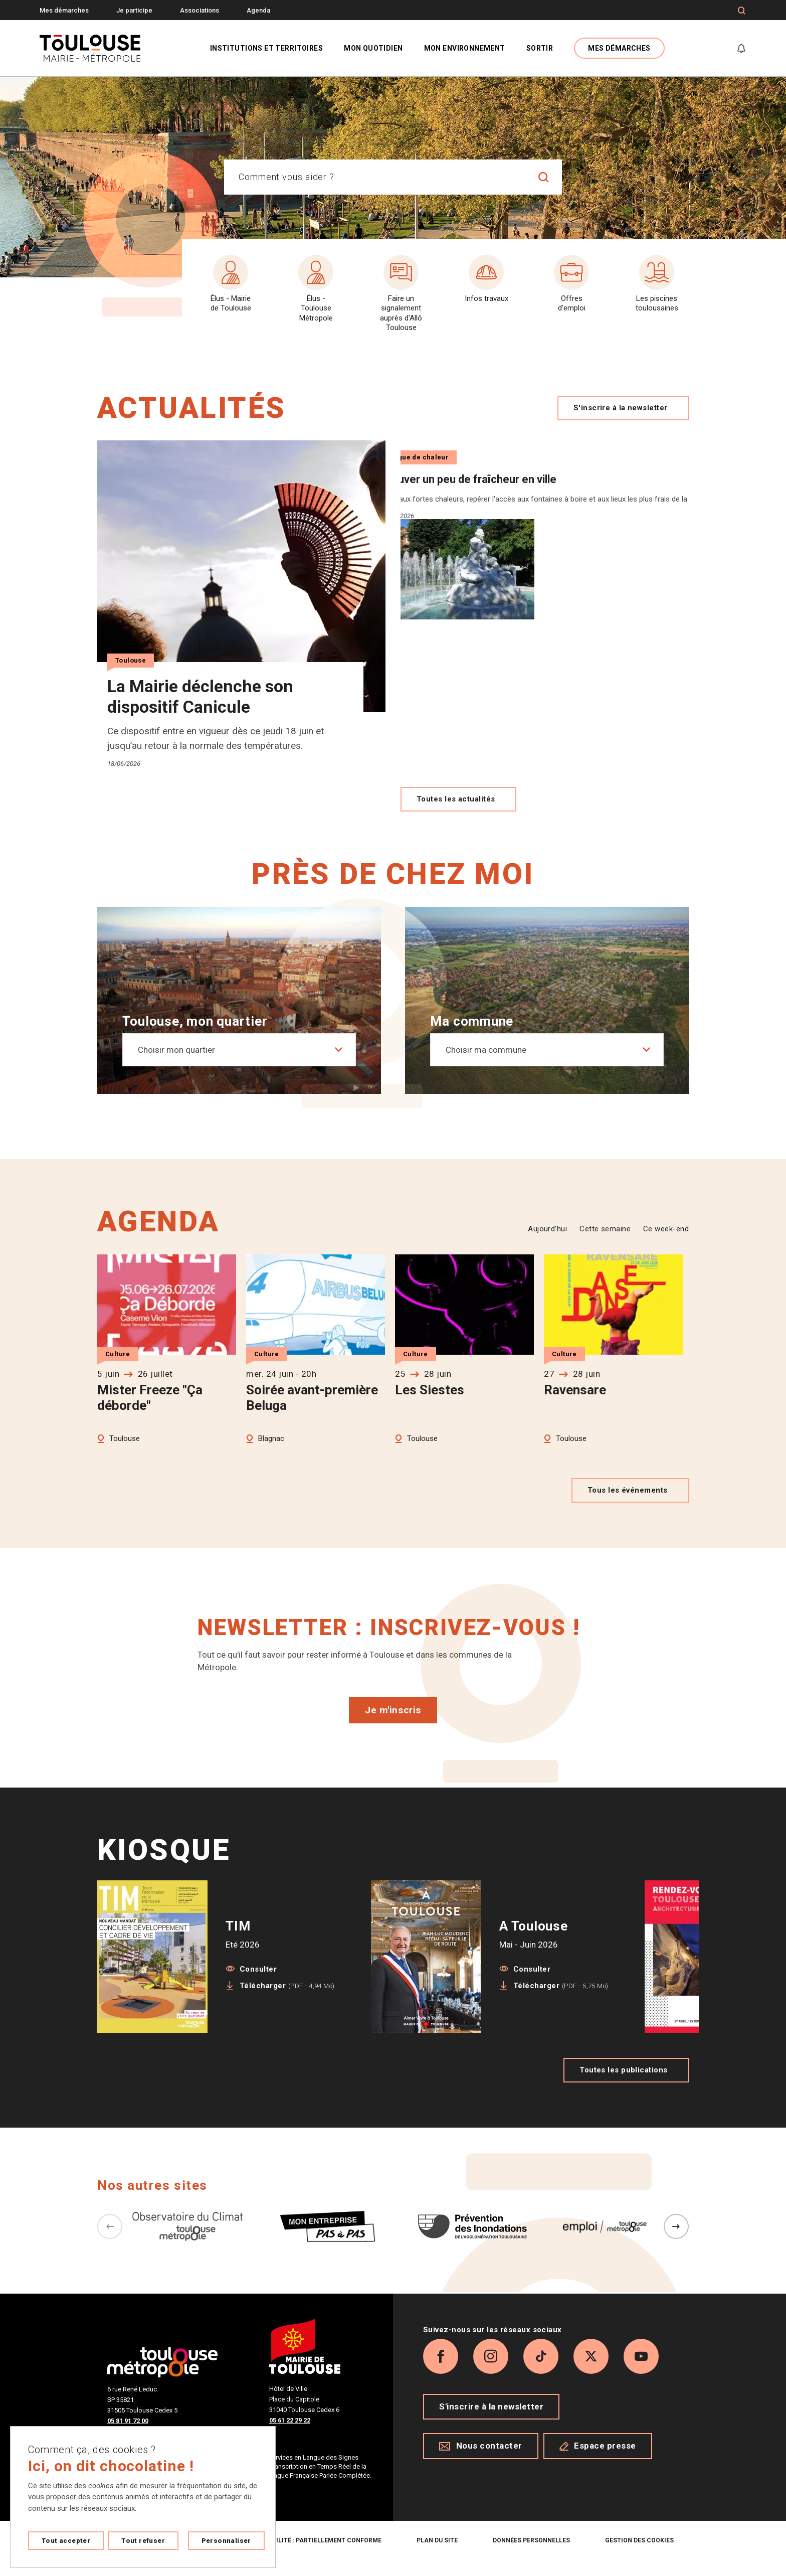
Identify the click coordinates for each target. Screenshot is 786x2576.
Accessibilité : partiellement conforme (313, 2554)
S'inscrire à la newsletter (623, 407)
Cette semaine (605, 1243)
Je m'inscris (393, 1724)
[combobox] (375, 177)
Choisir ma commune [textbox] (486, 1064)
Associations (199, 10)
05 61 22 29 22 (289, 2435)
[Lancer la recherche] (544, 177)
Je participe (134, 10)
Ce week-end (666, 1243)
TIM (238, 1940)
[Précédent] (109, 2240)
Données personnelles (531, 2554)
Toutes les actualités (458, 814)
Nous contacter (480, 2461)
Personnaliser (226, 2540)
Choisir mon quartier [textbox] (176, 1064)
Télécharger (287, 2000)
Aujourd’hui (547, 1243)
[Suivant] (676, 2240)
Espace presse (597, 2461)
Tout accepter (66, 2540)
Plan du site (437, 2554)
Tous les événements (630, 1504)
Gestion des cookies (639, 2554)
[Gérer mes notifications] (741, 48)
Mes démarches (64, 10)
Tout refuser (143, 2540)
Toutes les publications (626, 2084)
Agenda (258, 10)
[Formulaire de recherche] (741, 11)
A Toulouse (533, 1940)
